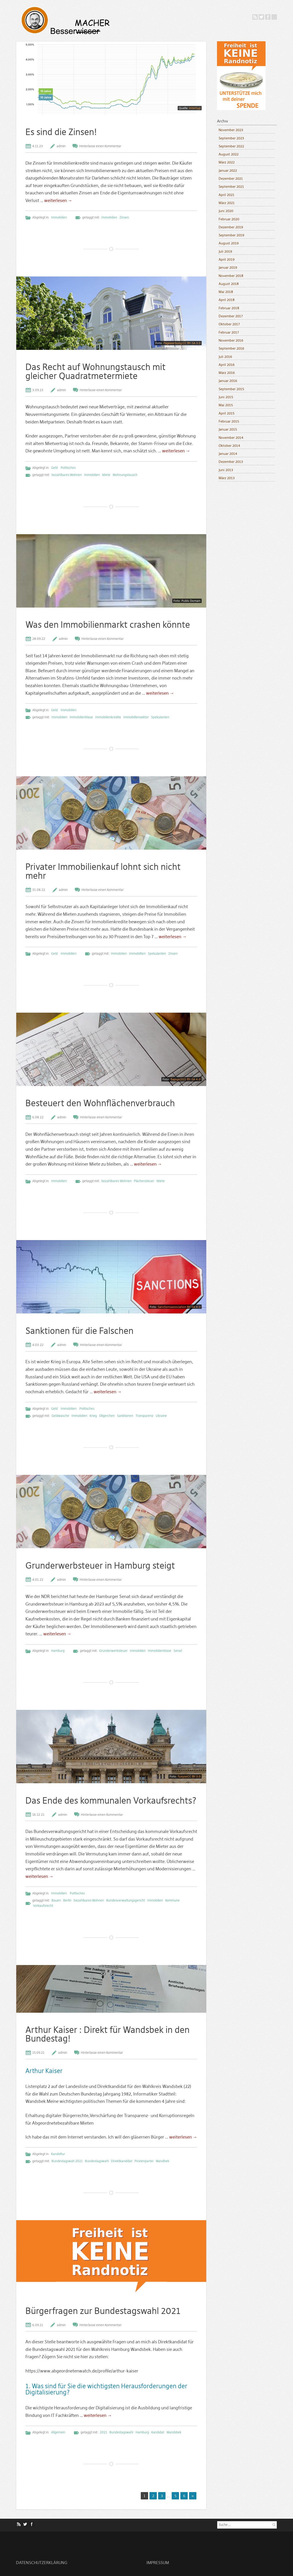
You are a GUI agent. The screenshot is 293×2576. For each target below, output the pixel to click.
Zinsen (124, 217)
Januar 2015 (228, 429)
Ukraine (161, 1416)
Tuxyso (182, 1776)
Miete (106, 475)
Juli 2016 (225, 356)
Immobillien (137, 953)
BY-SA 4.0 (194, 1079)
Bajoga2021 (178, 1079)
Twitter (261, 17)
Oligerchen (107, 1416)
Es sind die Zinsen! (61, 131)
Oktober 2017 (229, 324)
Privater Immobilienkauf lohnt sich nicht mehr (103, 871)
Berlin (67, 1900)
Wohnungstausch (125, 475)
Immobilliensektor (136, 717)
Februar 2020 (229, 219)
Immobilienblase (81, 717)
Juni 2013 (226, 470)
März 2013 (227, 478)
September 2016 (231, 348)
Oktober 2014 (229, 445)
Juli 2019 (225, 251)
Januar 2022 (228, 170)
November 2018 (231, 276)
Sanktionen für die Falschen (79, 1330)
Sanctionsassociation (172, 1307)
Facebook (268, 17)
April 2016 (227, 364)
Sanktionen (125, 1416)
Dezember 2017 (231, 316)
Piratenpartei (144, 2161)
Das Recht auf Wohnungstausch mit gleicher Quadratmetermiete (95, 371)
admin (61, 146)
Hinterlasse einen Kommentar (100, 146)
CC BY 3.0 (194, 1776)
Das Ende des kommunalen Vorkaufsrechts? (110, 1800)
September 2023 (231, 138)
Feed (255, 17)
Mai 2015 (226, 405)
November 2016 (231, 340)
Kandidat (157, 2432)
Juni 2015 (226, 397)
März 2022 (227, 162)
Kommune (172, 1900)
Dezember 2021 (231, 178)
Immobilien (59, 217)
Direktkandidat (121, 2161)
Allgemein (58, 2432)
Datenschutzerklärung (41, 2562)
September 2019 (231, 235)
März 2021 (227, 203)
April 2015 (226, 413)
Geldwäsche (60, 1416)
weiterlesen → (58, 200)
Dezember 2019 (231, 227)
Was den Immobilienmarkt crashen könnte (107, 624)
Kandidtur (58, 2154)
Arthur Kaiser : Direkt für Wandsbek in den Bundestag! (107, 2034)
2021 (103, 2432)
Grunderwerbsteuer (113, 1651)
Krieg (93, 1416)
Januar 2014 (228, 453)
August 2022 (229, 154)
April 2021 (226, 195)
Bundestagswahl (97, 2161)
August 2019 (229, 243)
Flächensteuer (144, 1181)
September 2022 (231, 146)
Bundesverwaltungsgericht (125, 1900)
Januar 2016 (228, 381)
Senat (178, 1651)
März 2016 (227, 372)
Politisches (68, 468)
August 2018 (229, 284)
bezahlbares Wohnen (67, 475)
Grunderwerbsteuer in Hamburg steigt (100, 1565)
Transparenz (144, 1416)
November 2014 (231, 437)
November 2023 (231, 130)
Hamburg (58, 1651)
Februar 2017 (229, 332)
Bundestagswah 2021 (67, 2161)
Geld (54, 468)
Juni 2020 (226, 211)
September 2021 (231, 186)
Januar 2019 (228, 267)
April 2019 (227, 259)
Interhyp (195, 108)
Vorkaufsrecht (43, 1906)
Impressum (157, 2562)
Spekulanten (160, 717)
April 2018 (227, 300)
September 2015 (231, 389)
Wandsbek (173, 2432)
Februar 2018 (229, 308)
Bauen (56, 1900)
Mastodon (274, 17)
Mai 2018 (226, 292)
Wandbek (162, 2161)
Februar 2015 (229, 421)
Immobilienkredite (108, 717)
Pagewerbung (172, 343)
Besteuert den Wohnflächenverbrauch (100, 1102)
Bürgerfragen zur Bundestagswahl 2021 (102, 2310)
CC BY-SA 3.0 (191, 343)
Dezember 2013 (231, 461)
